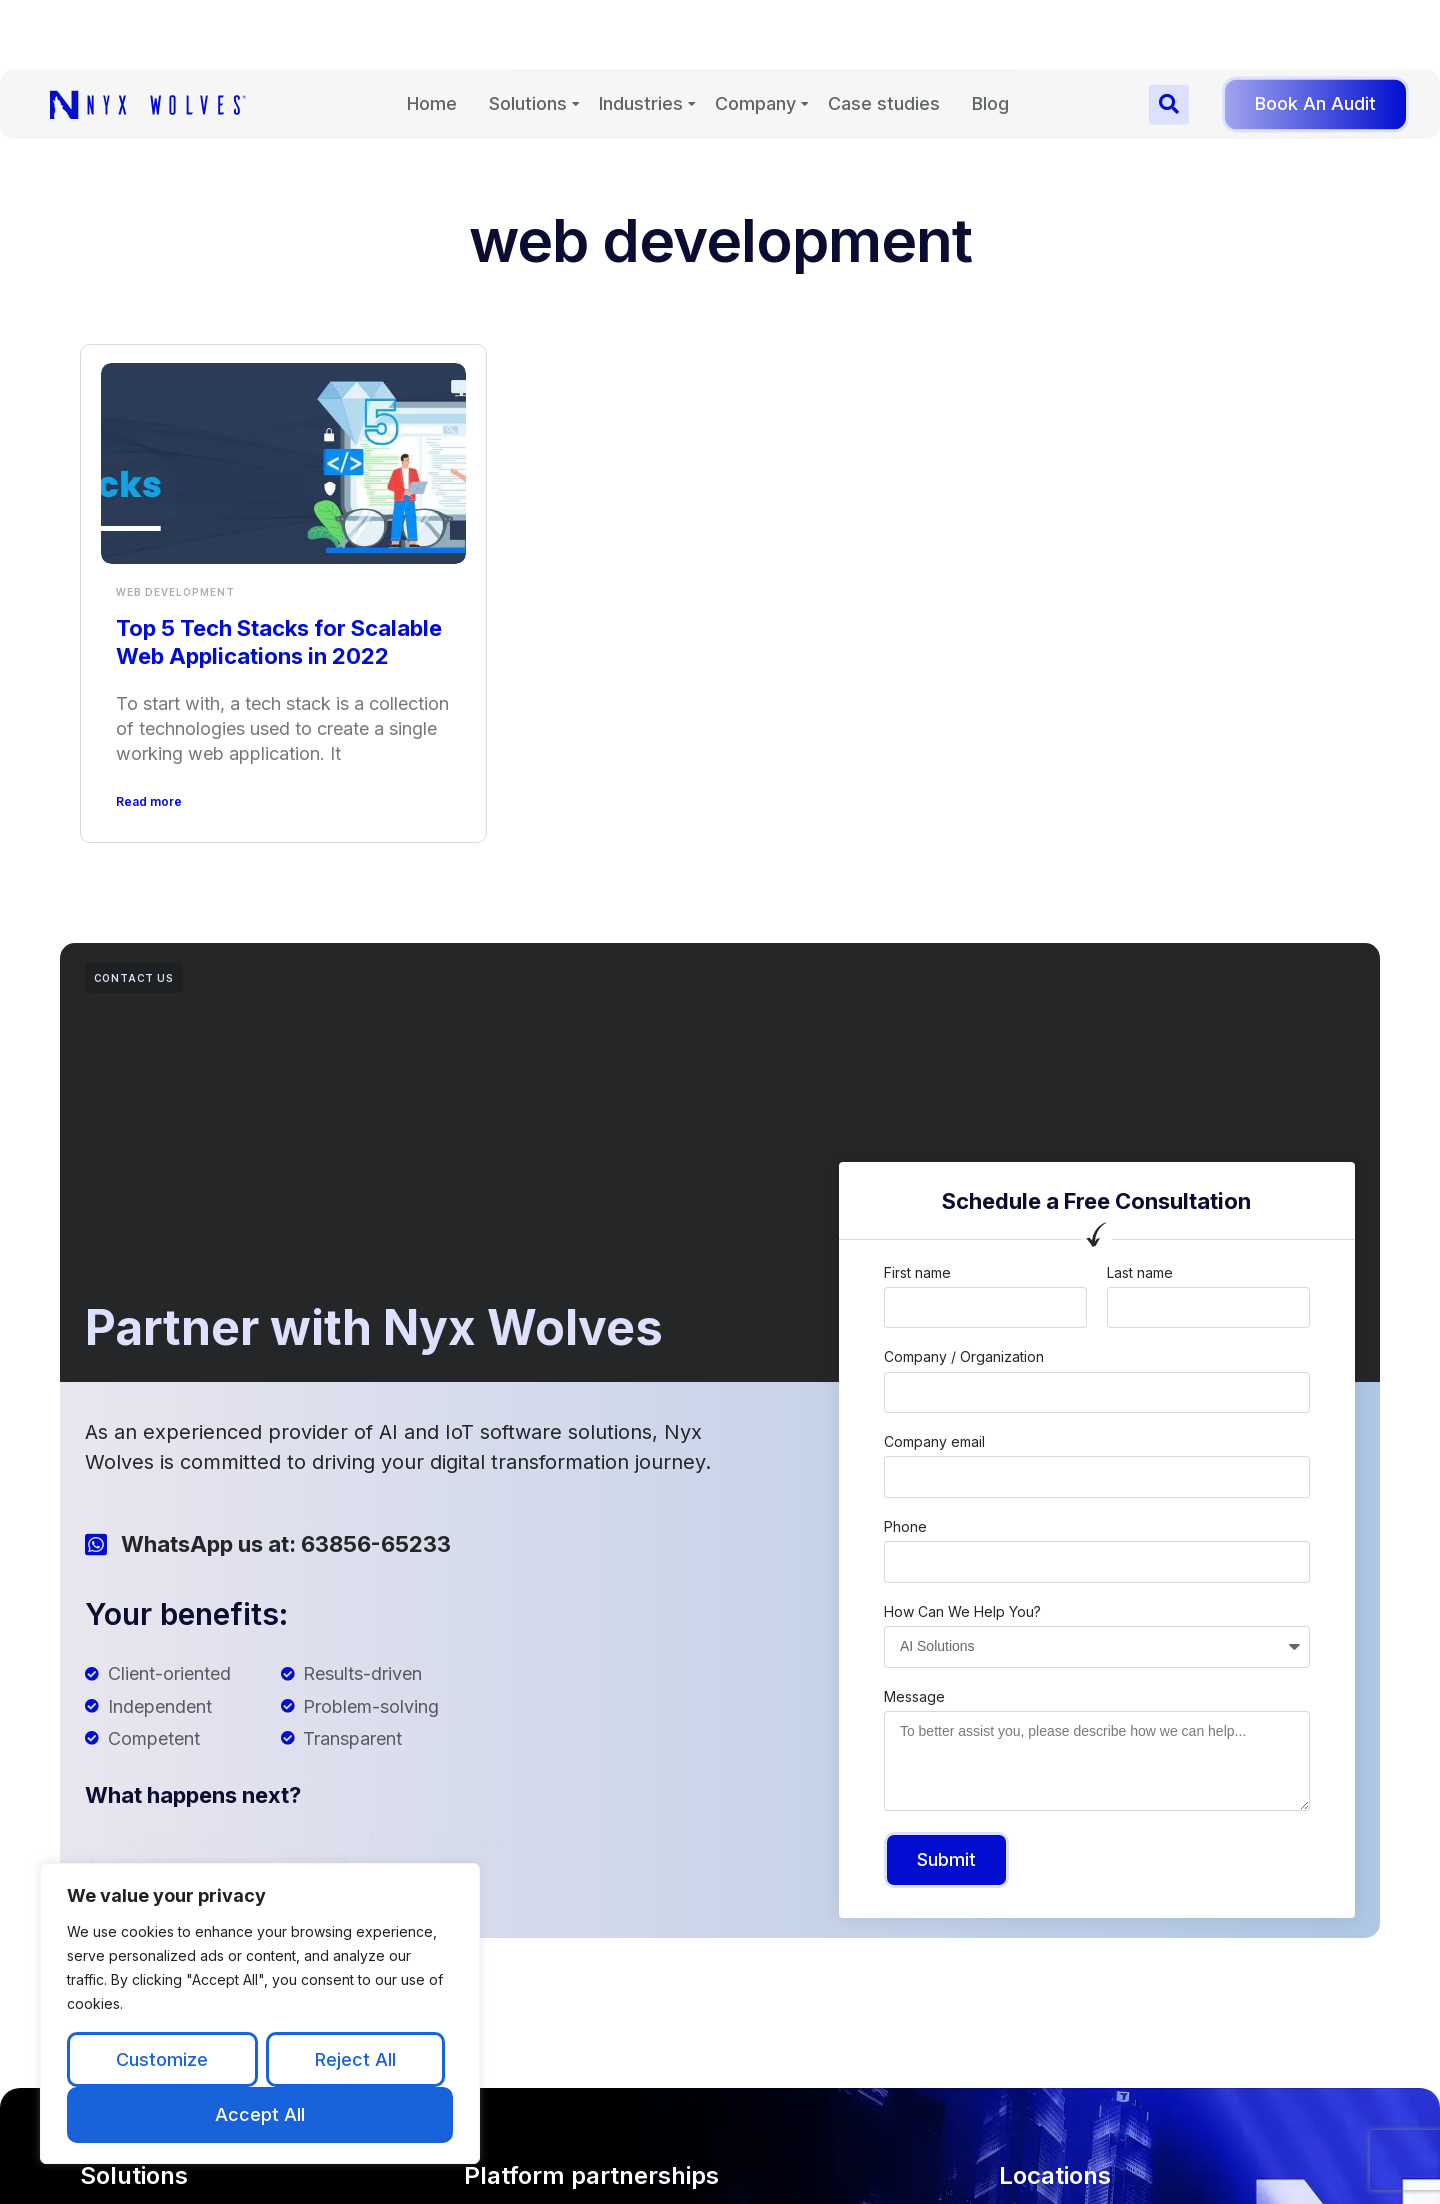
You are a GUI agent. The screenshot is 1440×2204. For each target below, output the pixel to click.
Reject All (355, 2059)
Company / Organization (964, 1356)
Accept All (260, 2114)
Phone (905, 1526)
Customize (162, 2059)
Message (914, 1696)
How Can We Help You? (962, 1611)
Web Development (175, 592)
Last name (1140, 1272)
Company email (934, 1441)
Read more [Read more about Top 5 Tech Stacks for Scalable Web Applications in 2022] (149, 801)
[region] (260, 2013)
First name (917, 1272)
